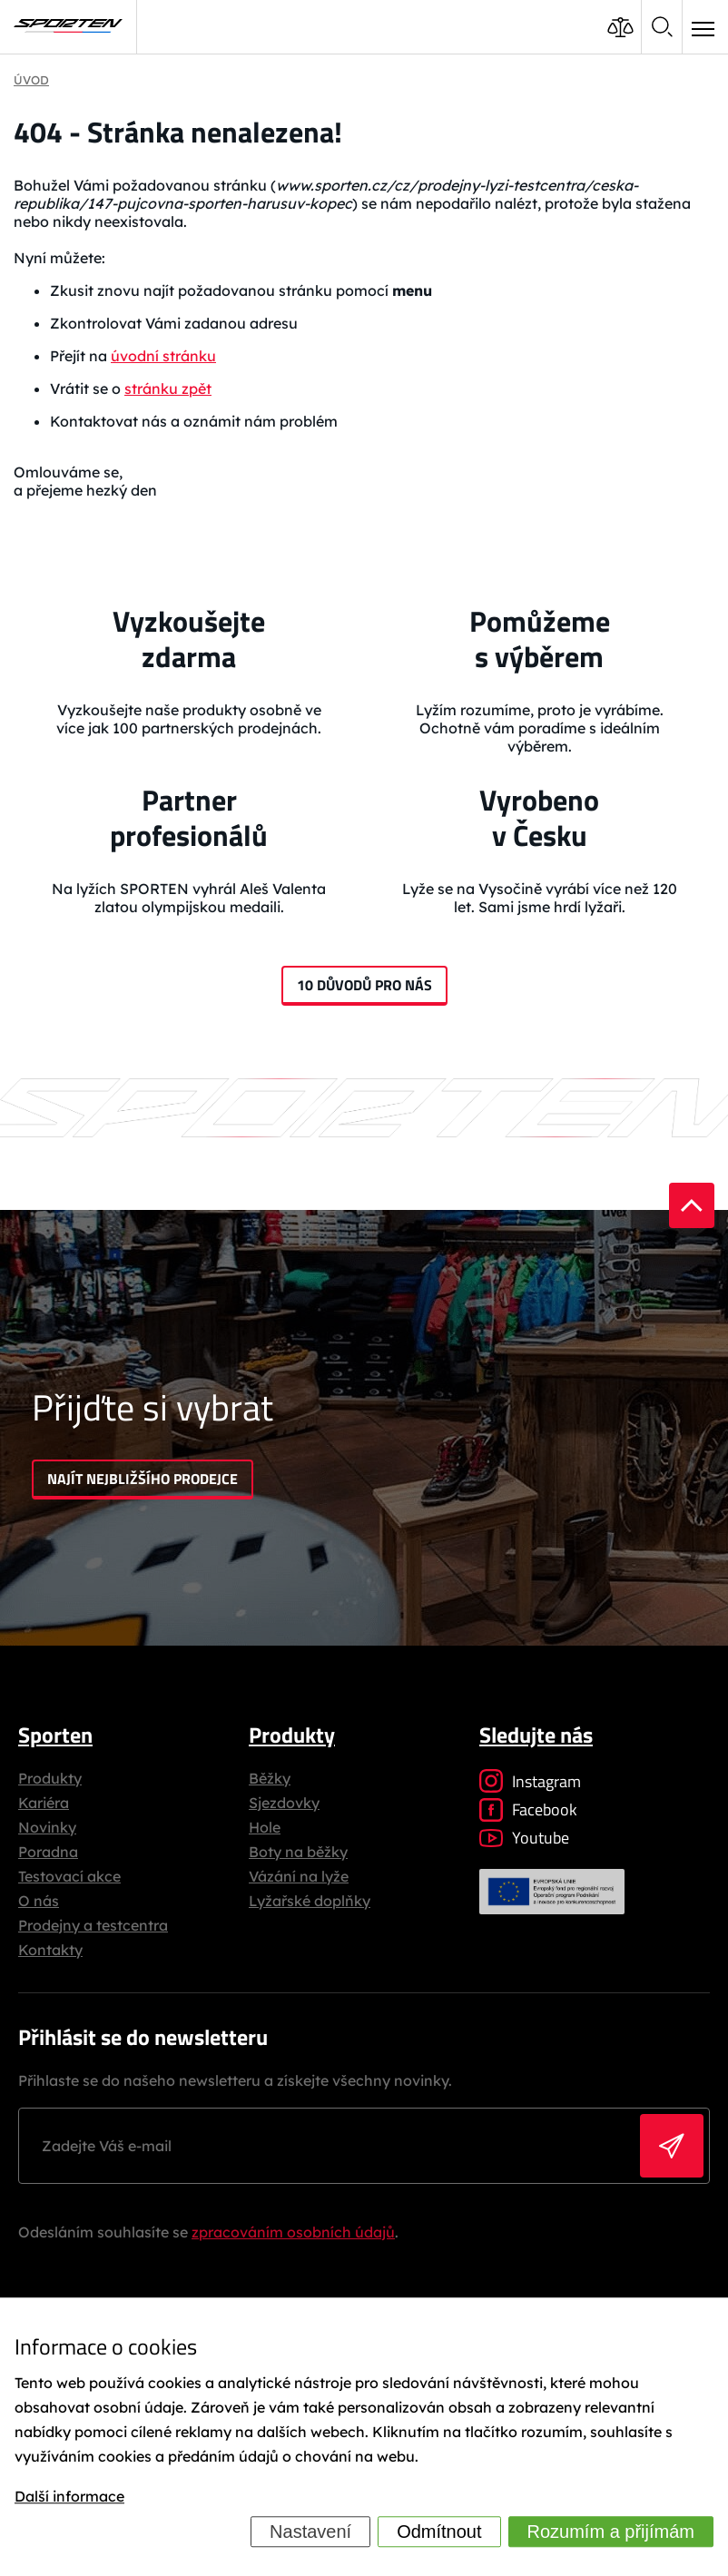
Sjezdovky (284, 1803)
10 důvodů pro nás (364, 985)
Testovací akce (69, 1876)
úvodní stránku (163, 356)
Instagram (530, 1781)
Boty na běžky (298, 1852)
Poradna (48, 1852)
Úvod (31, 80)
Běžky (269, 1778)
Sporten (55, 1734)
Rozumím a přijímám (610, 2532)
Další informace (69, 2496)
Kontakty (50, 1950)
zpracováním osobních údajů (293, 2232)
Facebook (528, 1809)
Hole (264, 1827)
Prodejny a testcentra (93, 1925)
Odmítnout (439, 2532)
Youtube (524, 1837)
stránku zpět (168, 388)
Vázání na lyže (299, 1876)
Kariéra (43, 1803)
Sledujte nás (536, 1734)
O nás (38, 1901)
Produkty (50, 1778)
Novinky (47, 1827)
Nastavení (310, 2532)
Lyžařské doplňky (309, 1901)
